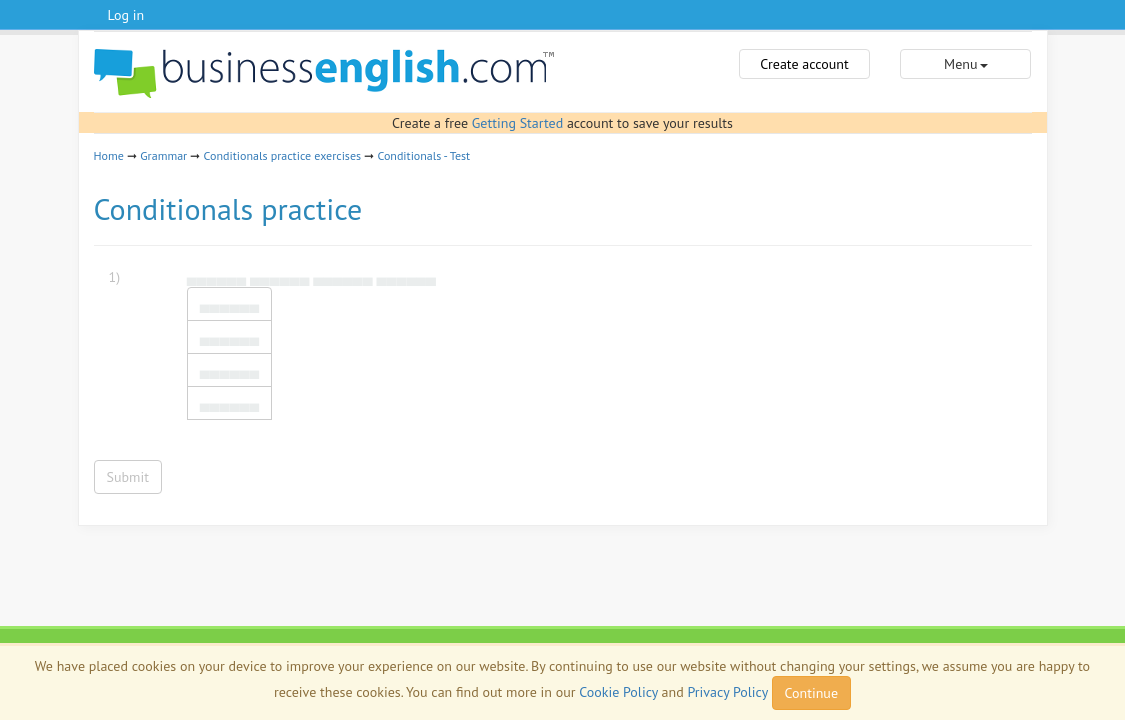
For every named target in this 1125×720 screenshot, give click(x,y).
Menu (965, 64)
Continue (811, 693)
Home (109, 155)
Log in (126, 15)
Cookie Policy (618, 692)
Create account (804, 64)
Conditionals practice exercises (282, 155)
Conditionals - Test (423, 155)
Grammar (163, 155)
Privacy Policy (728, 692)
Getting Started (517, 123)
